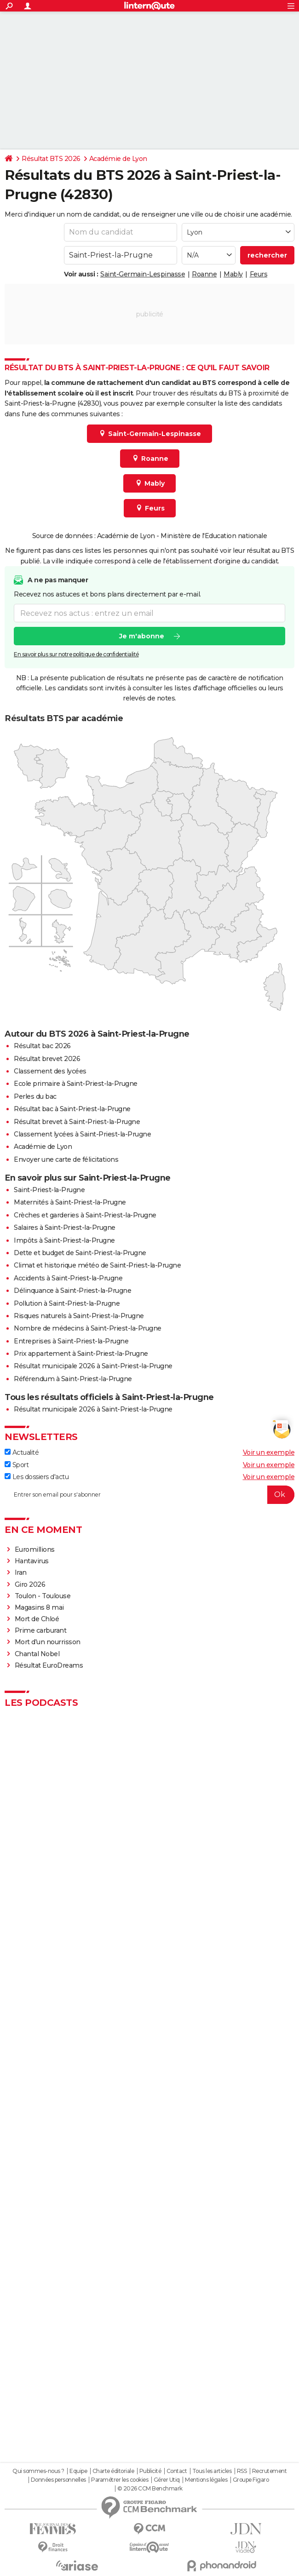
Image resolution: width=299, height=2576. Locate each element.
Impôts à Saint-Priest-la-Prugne (64, 1240)
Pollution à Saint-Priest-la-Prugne (67, 1303)
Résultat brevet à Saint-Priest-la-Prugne (77, 1122)
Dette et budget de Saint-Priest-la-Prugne (80, 1253)
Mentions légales (206, 2480)
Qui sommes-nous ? (38, 2471)
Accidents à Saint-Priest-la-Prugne (68, 1278)
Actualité (22, 1452)
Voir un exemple (269, 1452)
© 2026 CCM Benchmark (150, 2488)
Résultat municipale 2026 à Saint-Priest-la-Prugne (93, 1366)
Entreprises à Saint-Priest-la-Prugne (71, 1341)
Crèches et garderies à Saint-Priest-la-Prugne (85, 1215)
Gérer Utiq (167, 2480)
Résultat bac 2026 (42, 1046)
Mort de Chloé (37, 1619)
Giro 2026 (30, 1584)
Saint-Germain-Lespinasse (142, 274)
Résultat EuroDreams (49, 1665)
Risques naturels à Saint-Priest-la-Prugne (79, 1316)
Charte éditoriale (113, 2471)
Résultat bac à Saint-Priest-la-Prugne (72, 1109)
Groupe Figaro (251, 2480)
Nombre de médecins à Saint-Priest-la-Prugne (87, 1328)
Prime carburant (41, 1630)
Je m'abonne (141, 636)
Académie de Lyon (118, 159)
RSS (242, 2471)
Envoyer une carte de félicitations (66, 1159)
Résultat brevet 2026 (47, 1059)
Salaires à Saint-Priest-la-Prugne (64, 1227)
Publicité (150, 2471)
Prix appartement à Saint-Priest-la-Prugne (81, 1353)
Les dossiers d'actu (37, 1477)
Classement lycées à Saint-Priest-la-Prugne (82, 1134)
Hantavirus (32, 1561)
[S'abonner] (149, 1495)
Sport (17, 1465)
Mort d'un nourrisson (47, 1642)
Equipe (78, 2471)
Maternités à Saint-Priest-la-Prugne (70, 1202)
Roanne (204, 274)
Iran (21, 1572)
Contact (177, 2471)
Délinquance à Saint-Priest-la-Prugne (72, 1290)
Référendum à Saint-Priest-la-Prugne (73, 1379)
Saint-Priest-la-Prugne (49, 1190)
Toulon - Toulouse (43, 1596)
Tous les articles (212, 2471)
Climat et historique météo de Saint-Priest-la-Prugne (97, 1265)
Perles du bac (35, 1096)
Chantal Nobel (37, 1654)
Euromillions (35, 1549)
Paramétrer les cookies (119, 2480)
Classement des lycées (50, 1071)
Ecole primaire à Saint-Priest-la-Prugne (76, 1083)
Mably (233, 274)
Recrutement (269, 2471)
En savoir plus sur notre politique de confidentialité (76, 654)
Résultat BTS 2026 (51, 159)
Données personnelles (58, 2480)
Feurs (259, 274)
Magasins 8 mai (39, 1607)
